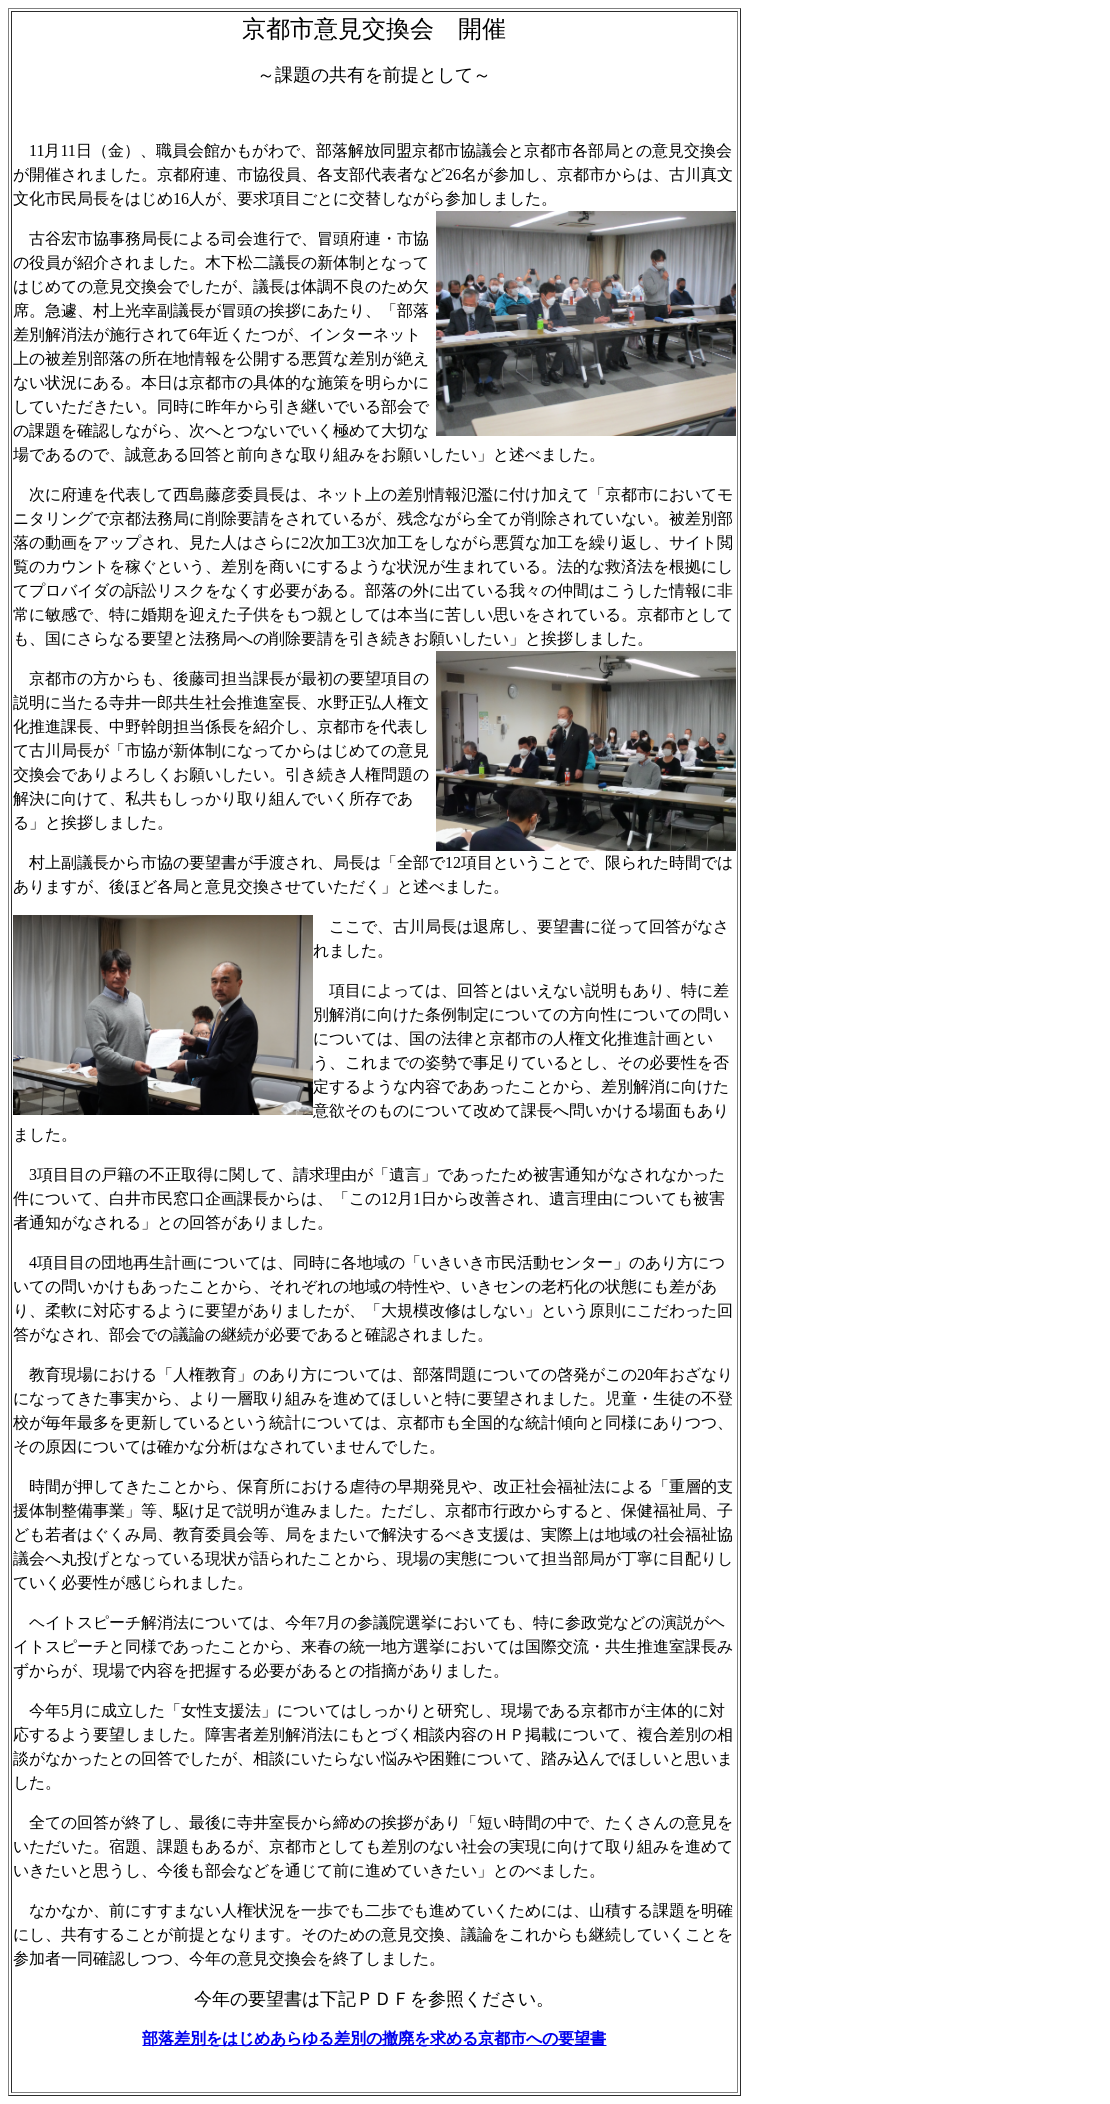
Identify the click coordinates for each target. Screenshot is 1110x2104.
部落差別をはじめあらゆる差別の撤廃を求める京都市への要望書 (374, 2038)
